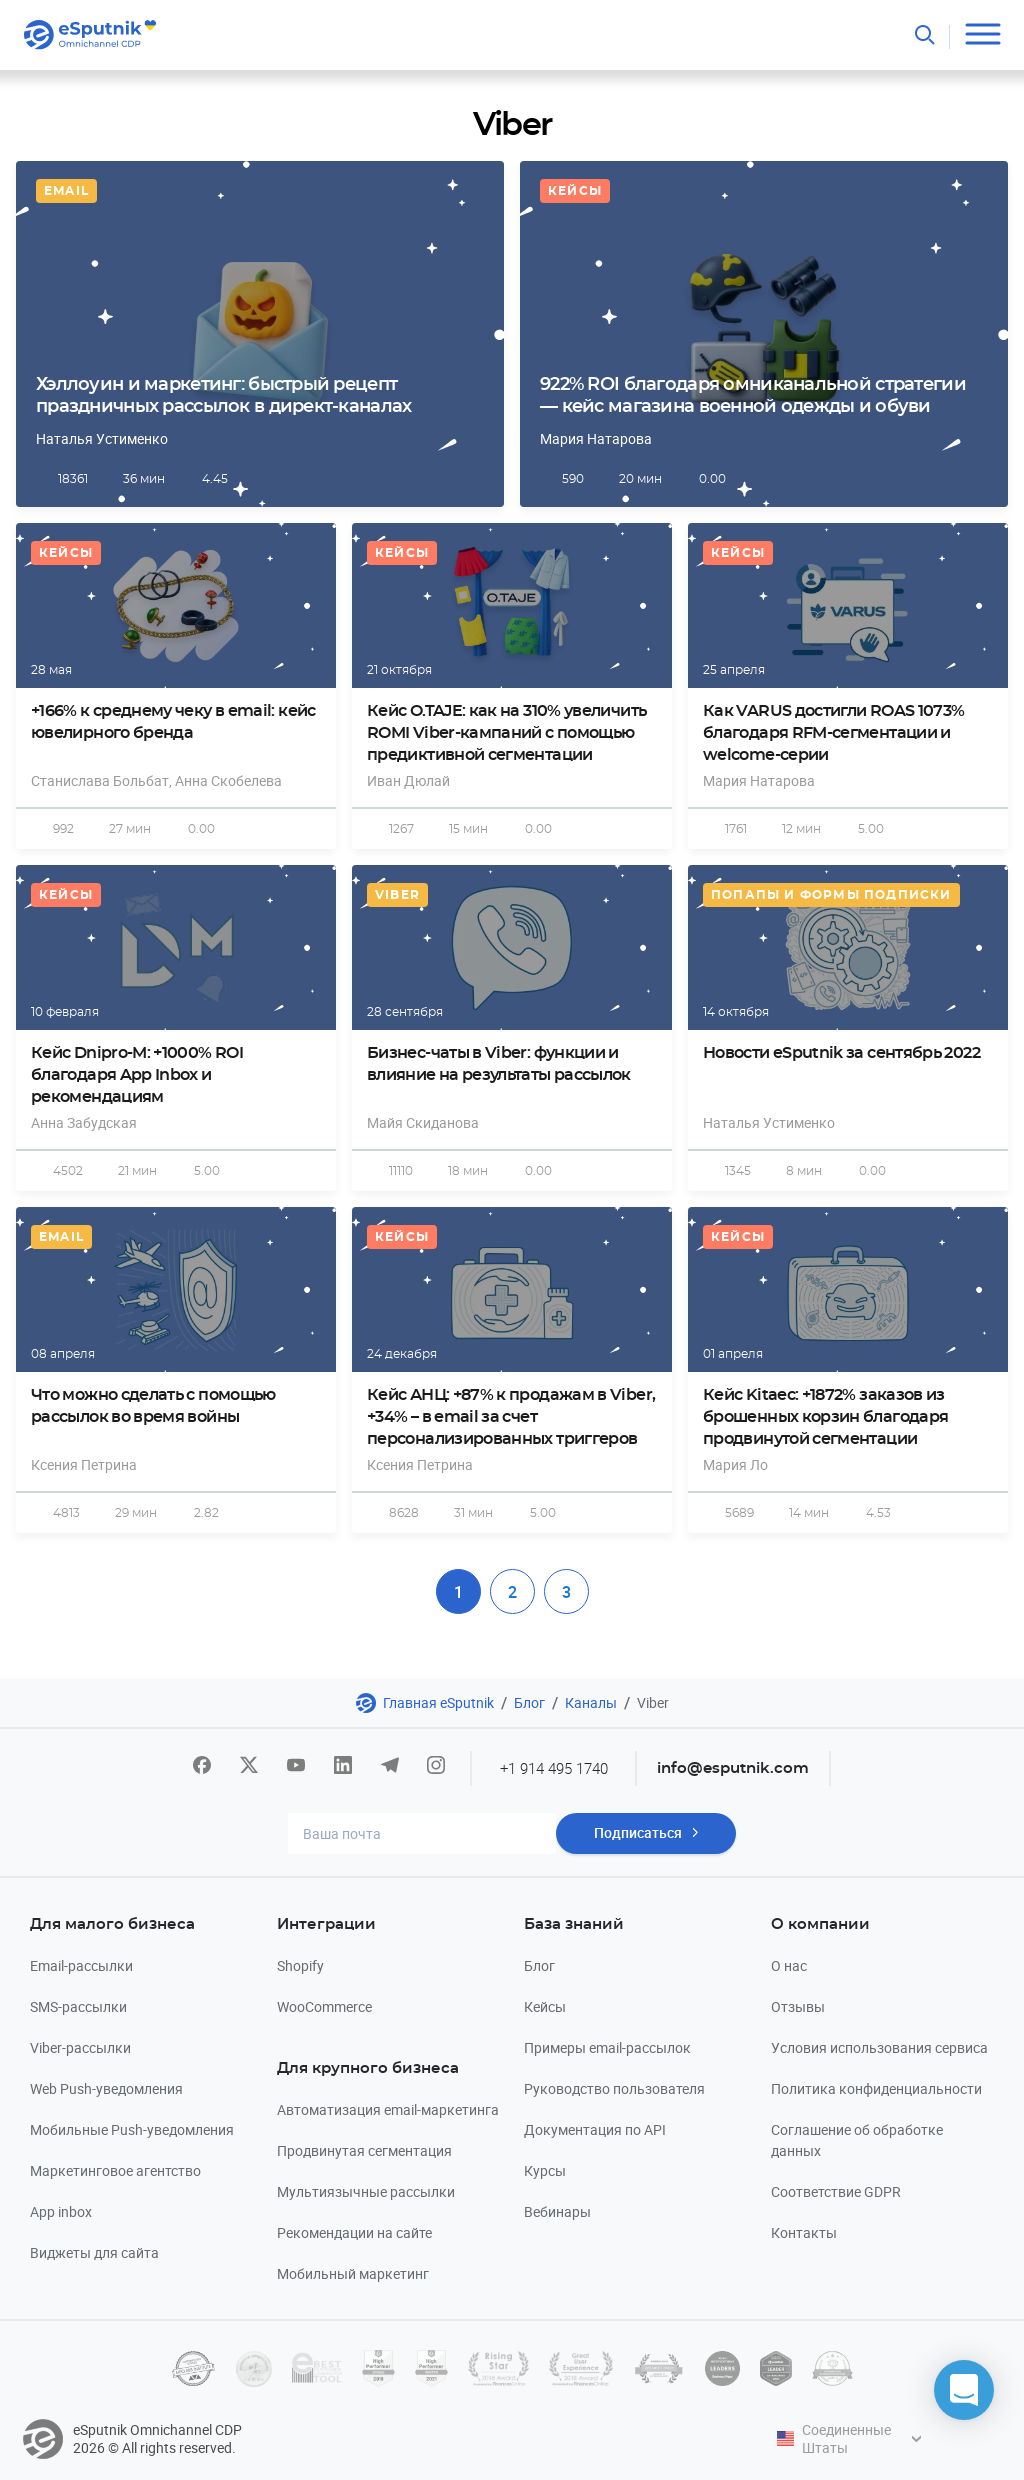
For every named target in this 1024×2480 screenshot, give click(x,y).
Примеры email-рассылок (607, 2047)
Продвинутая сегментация (364, 2150)
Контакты (804, 2232)
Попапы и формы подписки (831, 895)
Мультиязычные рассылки (366, 2191)
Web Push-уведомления (106, 2088)
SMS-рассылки (78, 2006)
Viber (397, 895)
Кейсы (575, 191)
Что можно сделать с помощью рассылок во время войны (153, 1406)
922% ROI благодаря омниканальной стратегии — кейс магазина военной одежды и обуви (753, 396)
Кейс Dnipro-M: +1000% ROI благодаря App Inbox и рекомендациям (137, 1075)
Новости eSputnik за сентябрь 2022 (841, 1053)
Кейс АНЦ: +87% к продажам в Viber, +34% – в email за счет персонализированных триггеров (511, 1417)
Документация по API (595, 2129)
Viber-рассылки (80, 2047)
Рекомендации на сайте (354, 2232)
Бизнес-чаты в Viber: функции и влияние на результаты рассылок (499, 1064)
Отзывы (798, 2006)
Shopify (300, 1965)
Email (66, 191)
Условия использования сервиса (879, 2047)
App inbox (61, 2211)
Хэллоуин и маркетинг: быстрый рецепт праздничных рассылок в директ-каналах (223, 396)
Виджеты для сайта (94, 2252)
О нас (789, 1965)
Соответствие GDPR (836, 2191)
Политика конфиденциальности (876, 2088)
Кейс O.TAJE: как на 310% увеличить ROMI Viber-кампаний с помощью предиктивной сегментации (506, 733)
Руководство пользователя (614, 2088)
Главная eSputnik (438, 1702)
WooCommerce (324, 2006)
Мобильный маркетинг (353, 2273)
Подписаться (638, 1833)
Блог (529, 1702)
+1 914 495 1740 (554, 1768)
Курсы (545, 2170)
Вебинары (557, 2211)
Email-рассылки (81, 1965)
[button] (964, 2390)
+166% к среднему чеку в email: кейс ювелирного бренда (173, 722)
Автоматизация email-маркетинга (388, 2109)
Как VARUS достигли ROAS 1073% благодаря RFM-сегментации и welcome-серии (833, 733)
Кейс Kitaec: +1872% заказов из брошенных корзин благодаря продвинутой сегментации (825, 1417)
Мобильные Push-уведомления (132, 2129)
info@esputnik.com (734, 1768)
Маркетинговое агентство (115, 2170)
